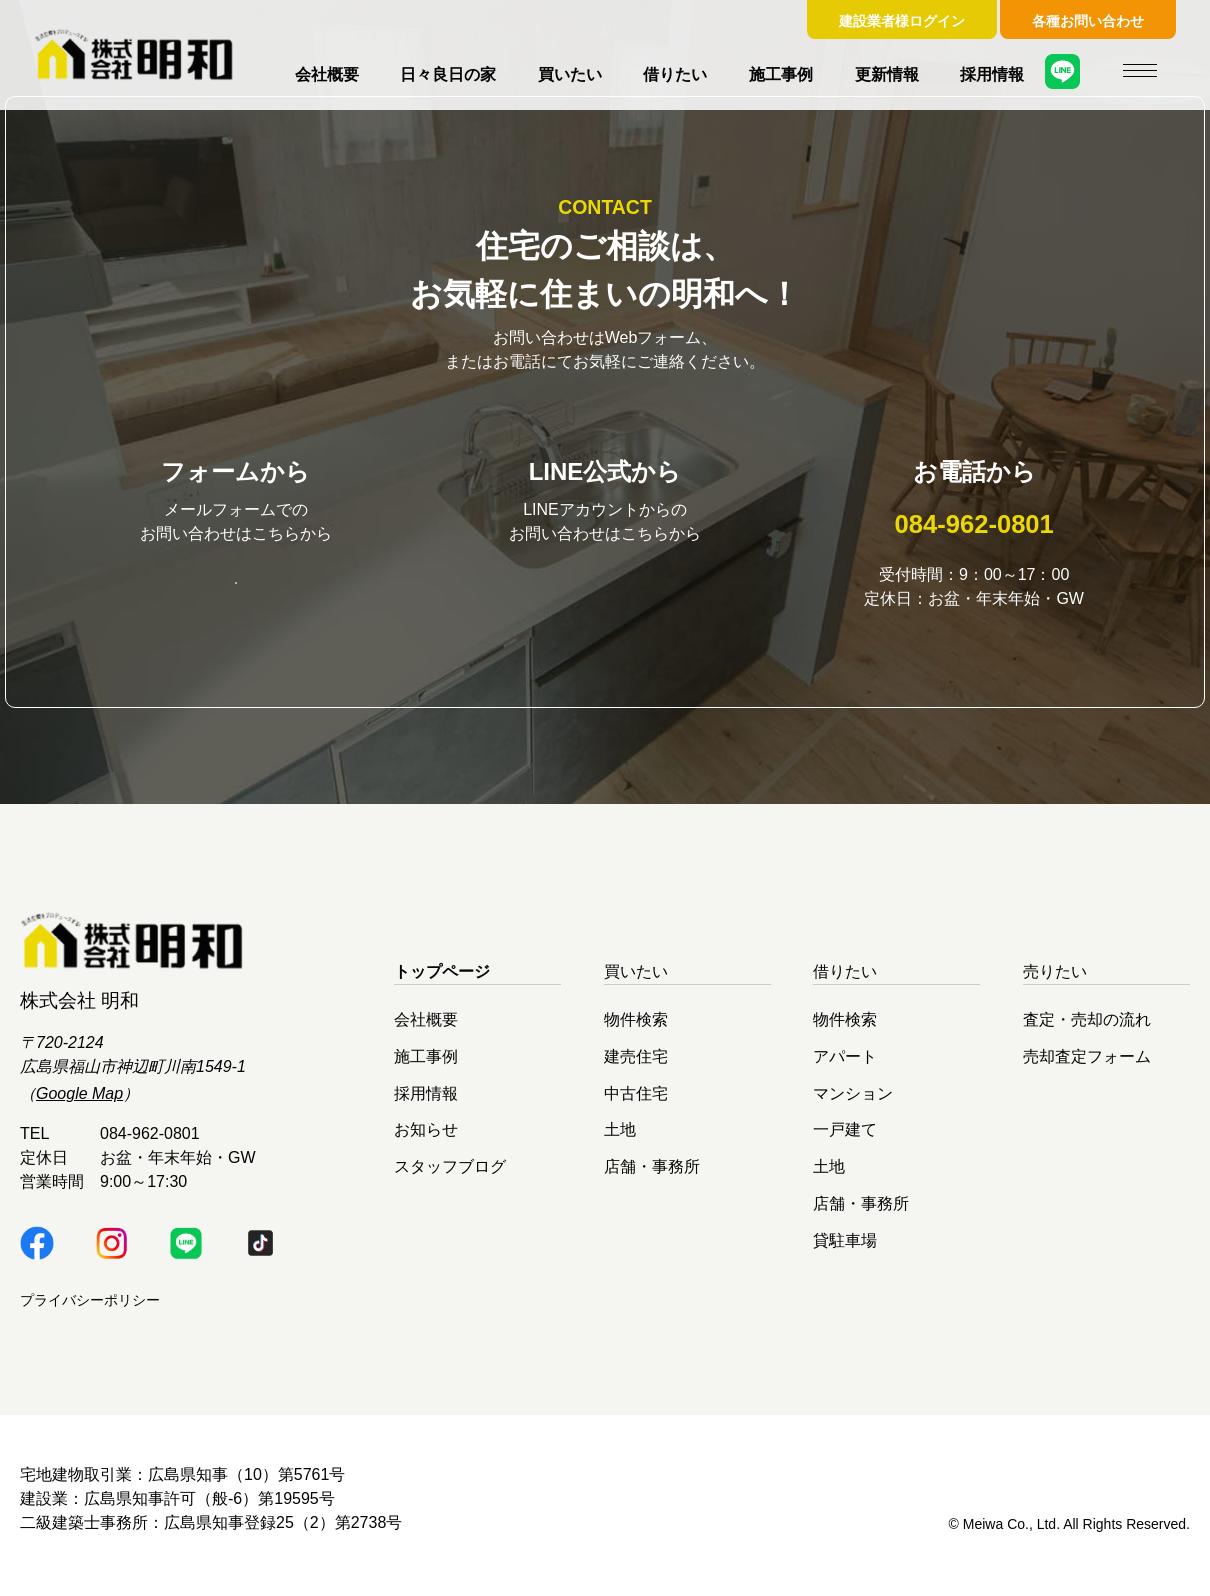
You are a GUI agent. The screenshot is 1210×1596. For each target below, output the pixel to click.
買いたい (570, 74)
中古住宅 (636, 1105)
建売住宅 (636, 1069)
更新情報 (887, 74)
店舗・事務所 (652, 1179)
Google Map (79, 1106)
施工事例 (781, 74)
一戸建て (845, 1142)
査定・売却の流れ (1087, 1032)
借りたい (675, 74)
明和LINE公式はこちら (605, 593)
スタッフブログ (450, 1179)
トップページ (442, 984)
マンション (853, 1105)
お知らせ (426, 1142)
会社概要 (327, 74)
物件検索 (636, 1032)
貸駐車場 (845, 1252)
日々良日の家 (448, 74)
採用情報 (992, 74)
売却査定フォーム (1087, 1069)
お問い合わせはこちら (236, 594)
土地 (620, 1142)
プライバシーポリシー (90, 1313)
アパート (845, 1069)
